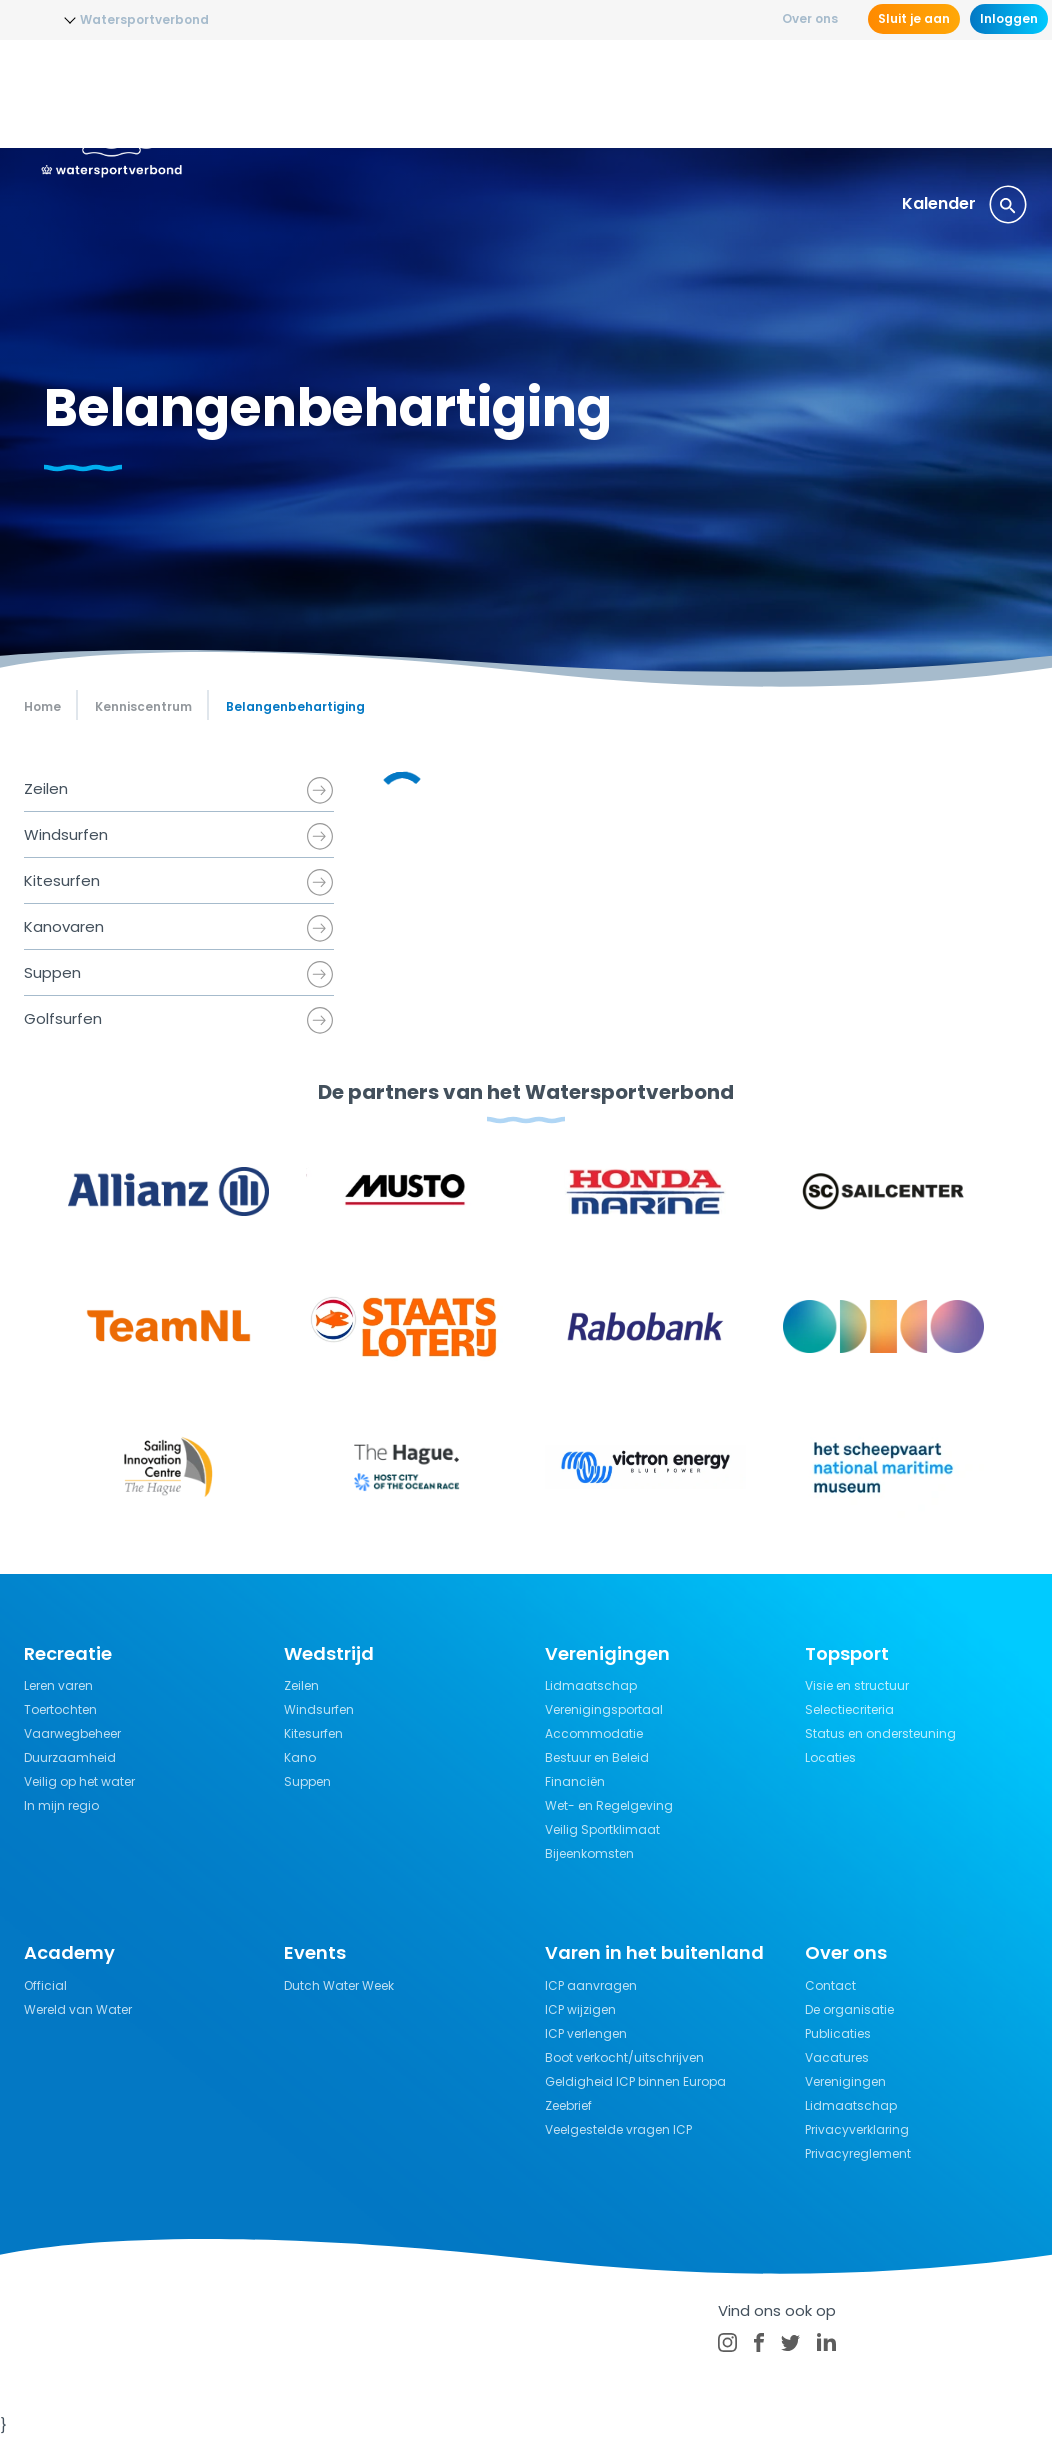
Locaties (830, 1757)
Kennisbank (748, 94)
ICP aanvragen (591, 1985)
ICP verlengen (586, 2033)
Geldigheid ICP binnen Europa (635, 2081)
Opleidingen (377, 94)
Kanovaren (64, 926)
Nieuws (275, 94)
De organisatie (849, 2009)
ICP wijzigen (580, 2009)
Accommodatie (594, 1733)
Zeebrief (568, 2105)
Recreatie (637, 94)
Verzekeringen (879, 94)
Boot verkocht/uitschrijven (624, 2057)
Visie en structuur (857, 1685)
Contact (830, 1985)
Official (45, 1985)
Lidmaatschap (591, 1685)
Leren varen (58, 1685)
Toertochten (60, 1709)
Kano (300, 1757)
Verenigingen (845, 2081)
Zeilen (46, 788)
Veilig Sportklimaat (602, 1829)
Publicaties (838, 2033)
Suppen (52, 972)
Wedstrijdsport (512, 94)
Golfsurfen (63, 1018)
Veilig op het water (79, 1781)
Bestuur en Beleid (597, 1757)
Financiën (575, 1781)
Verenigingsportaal (604, 1709)
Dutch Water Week (339, 1985)
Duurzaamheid (70, 1757)
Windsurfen (66, 834)
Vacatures (837, 2057)
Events (989, 94)
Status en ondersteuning (880, 1733)
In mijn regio (61, 1805)
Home (42, 706)
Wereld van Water (78, 2009)
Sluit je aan (914, 18)
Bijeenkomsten (589, 1853)
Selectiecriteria (849, 1709)
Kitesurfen (62, 880)
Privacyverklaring (857, 2129)
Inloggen (1009, 18)
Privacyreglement (858, 2153)
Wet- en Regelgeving (609, 1805)
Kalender (939, 203)
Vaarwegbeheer (72, 1733)
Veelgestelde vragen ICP (618, 2129)
